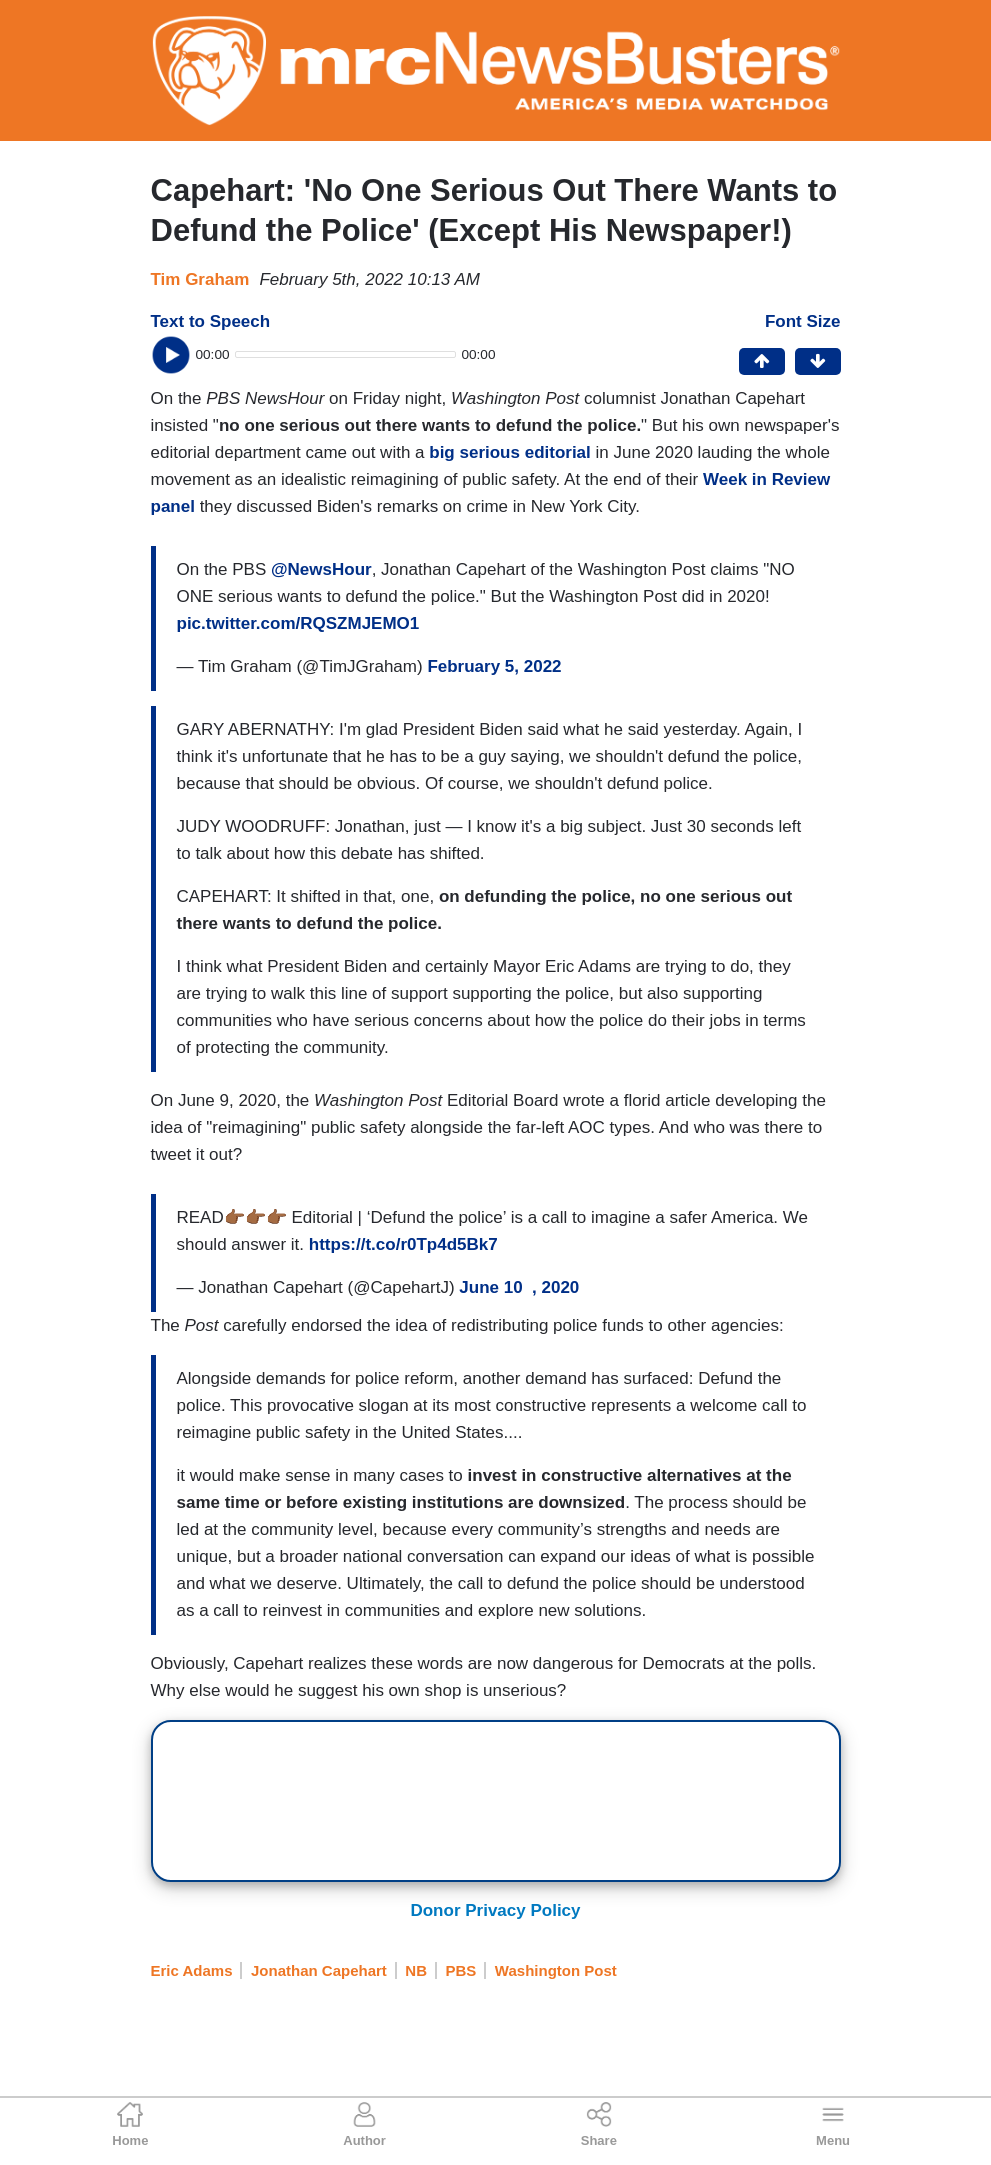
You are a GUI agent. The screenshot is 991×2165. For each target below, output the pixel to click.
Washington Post (556, 1970)
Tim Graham (200, 279)
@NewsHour (321, 569)
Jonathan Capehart (319, 1970)
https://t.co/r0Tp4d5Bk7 (403, 1244)
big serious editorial (512, 452)
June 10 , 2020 (519, 1287)
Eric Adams (192, 1970)
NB (416, 1970)
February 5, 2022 (494, 666)
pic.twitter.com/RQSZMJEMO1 (298, 623)
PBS (461, 1970)
